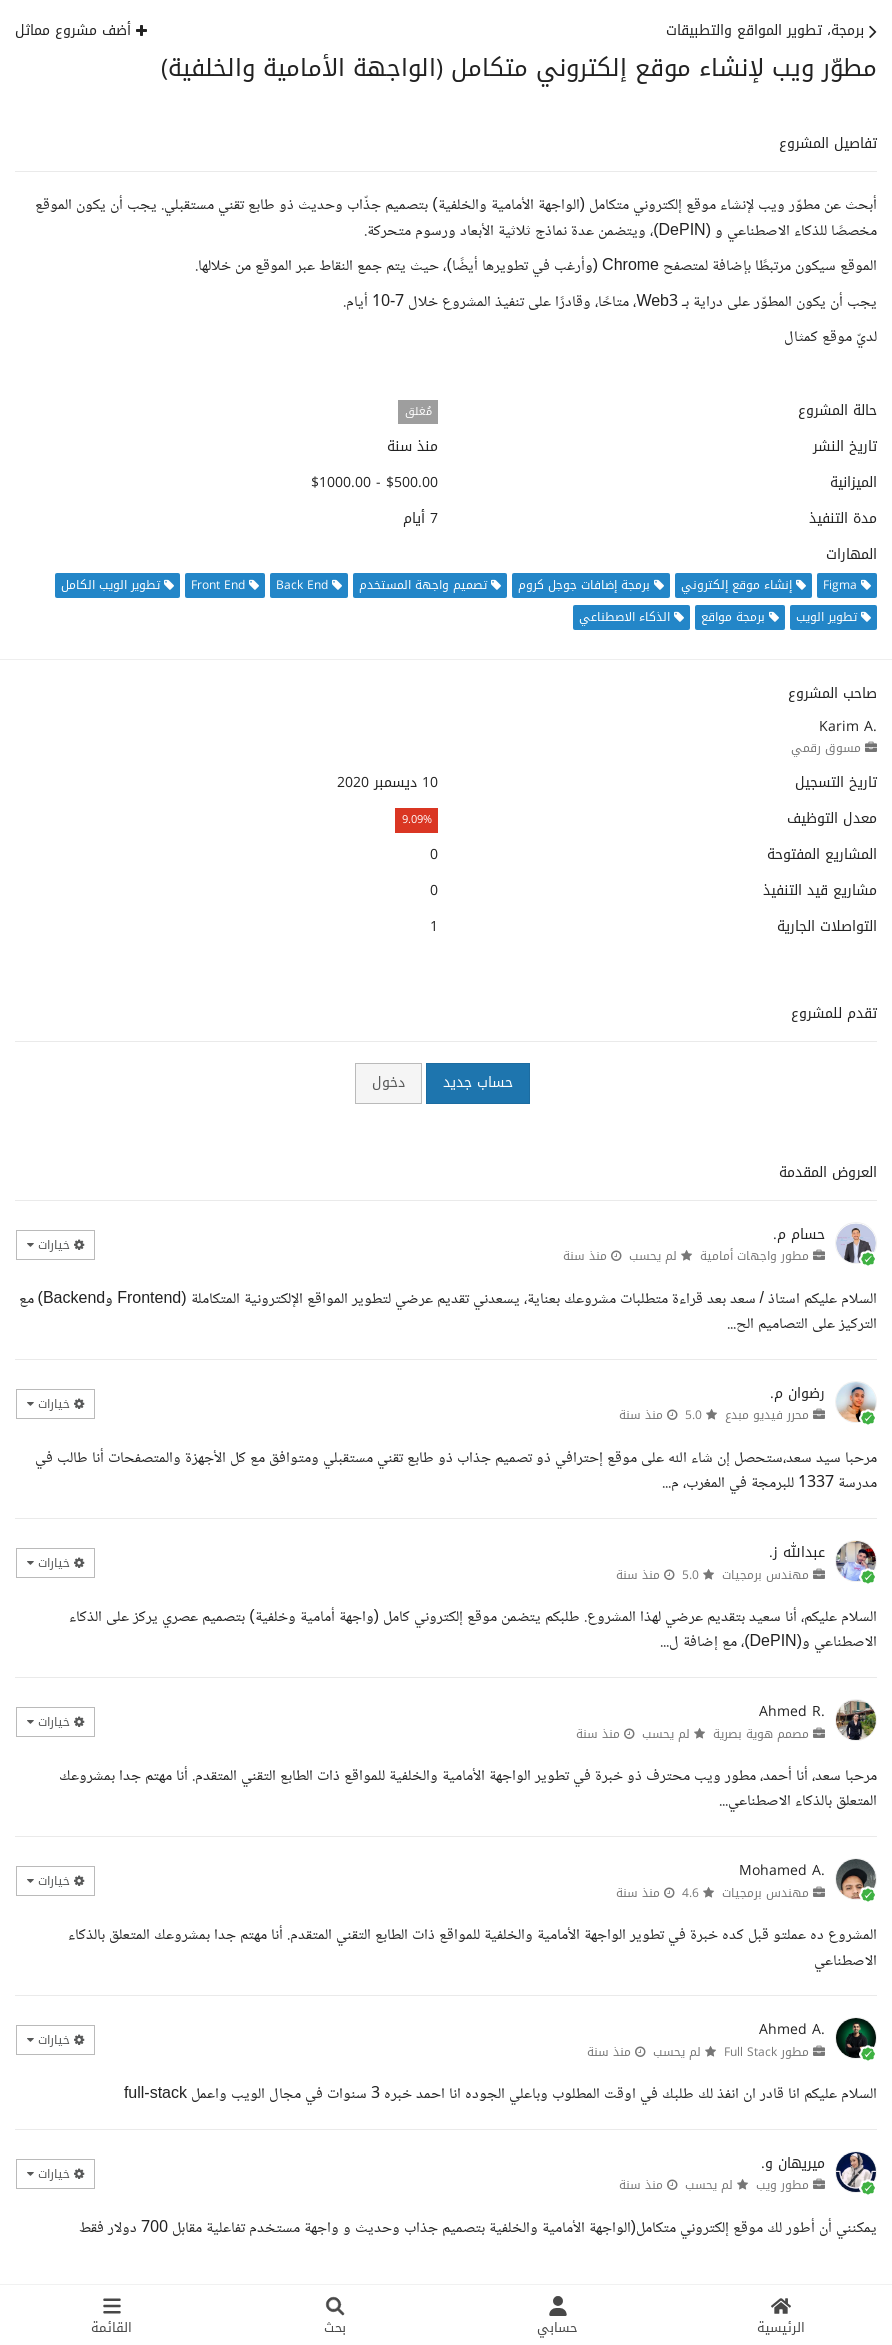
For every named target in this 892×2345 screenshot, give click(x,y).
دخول (388, 1082)
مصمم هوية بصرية (761, 1734)
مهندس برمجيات (765, 1575)
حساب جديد (478, 1082)
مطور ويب (782, 2185)
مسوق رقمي (826, 748)
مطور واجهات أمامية (754, 1256)
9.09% (417, 819)
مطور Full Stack (766, 2052)
